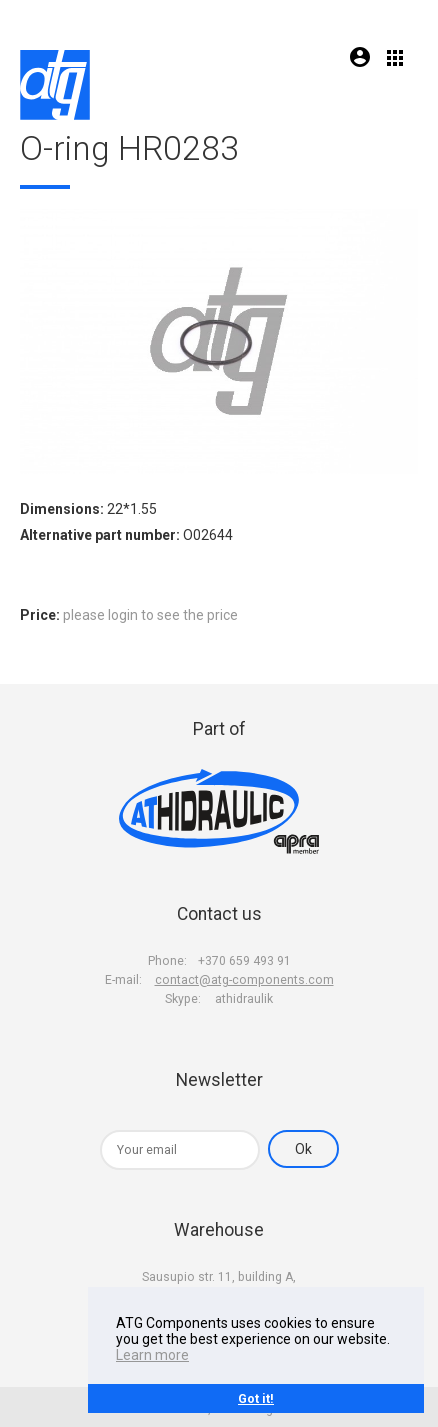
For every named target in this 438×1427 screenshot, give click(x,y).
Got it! (256, 1398)
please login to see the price (150, 615)
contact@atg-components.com (244, 980)
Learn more (152, 1355)
